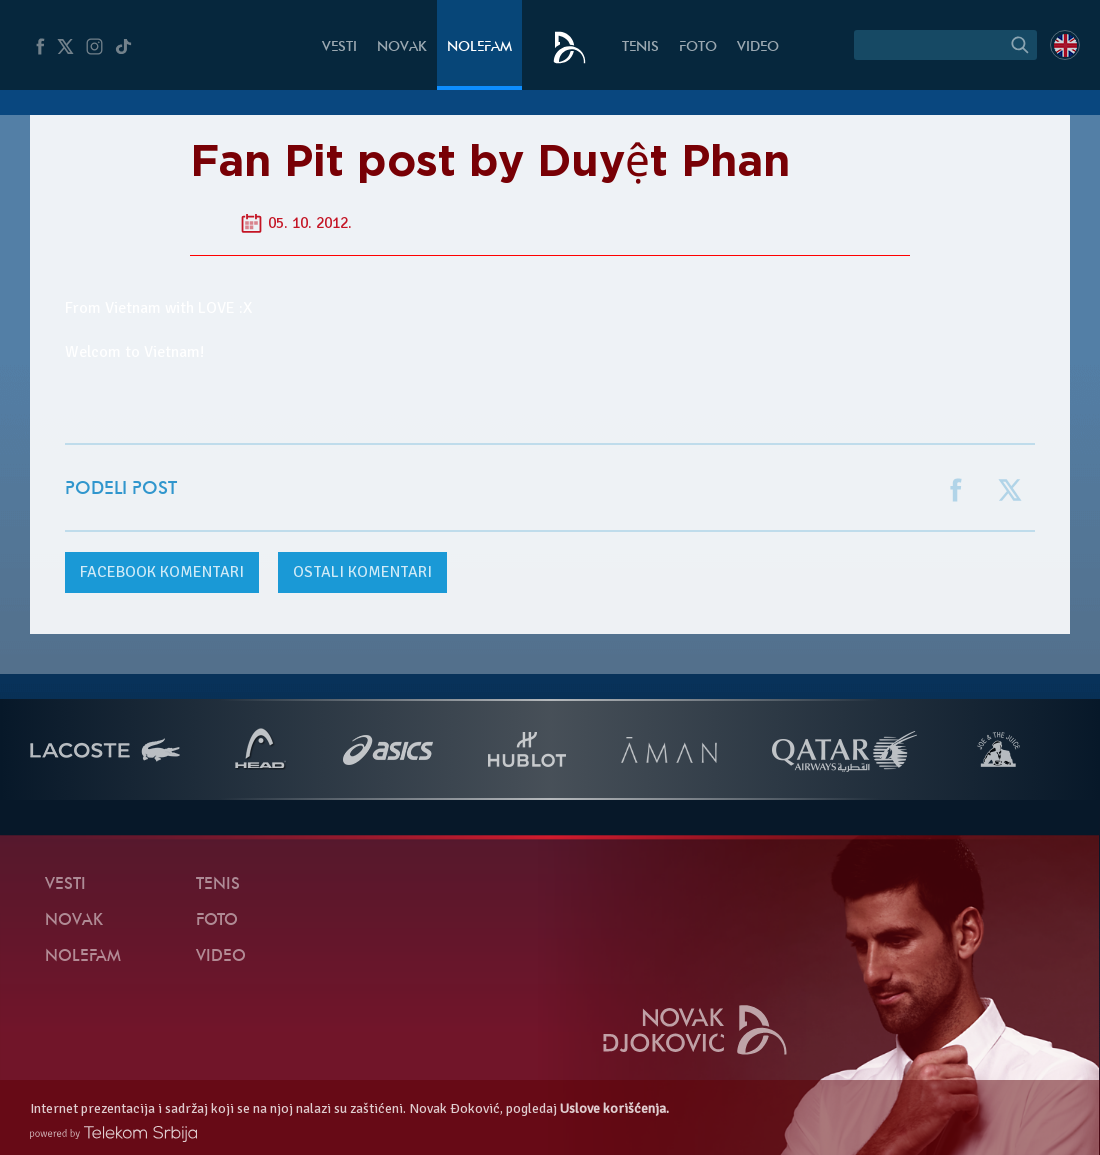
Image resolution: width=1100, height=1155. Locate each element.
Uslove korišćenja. (614, 1108)
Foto (698, 47)
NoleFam (479, 47)
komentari (162, 572)
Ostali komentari (362, 572)
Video (758, 47)
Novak (402, 47)
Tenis (640, 47)
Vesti (339, 47)
